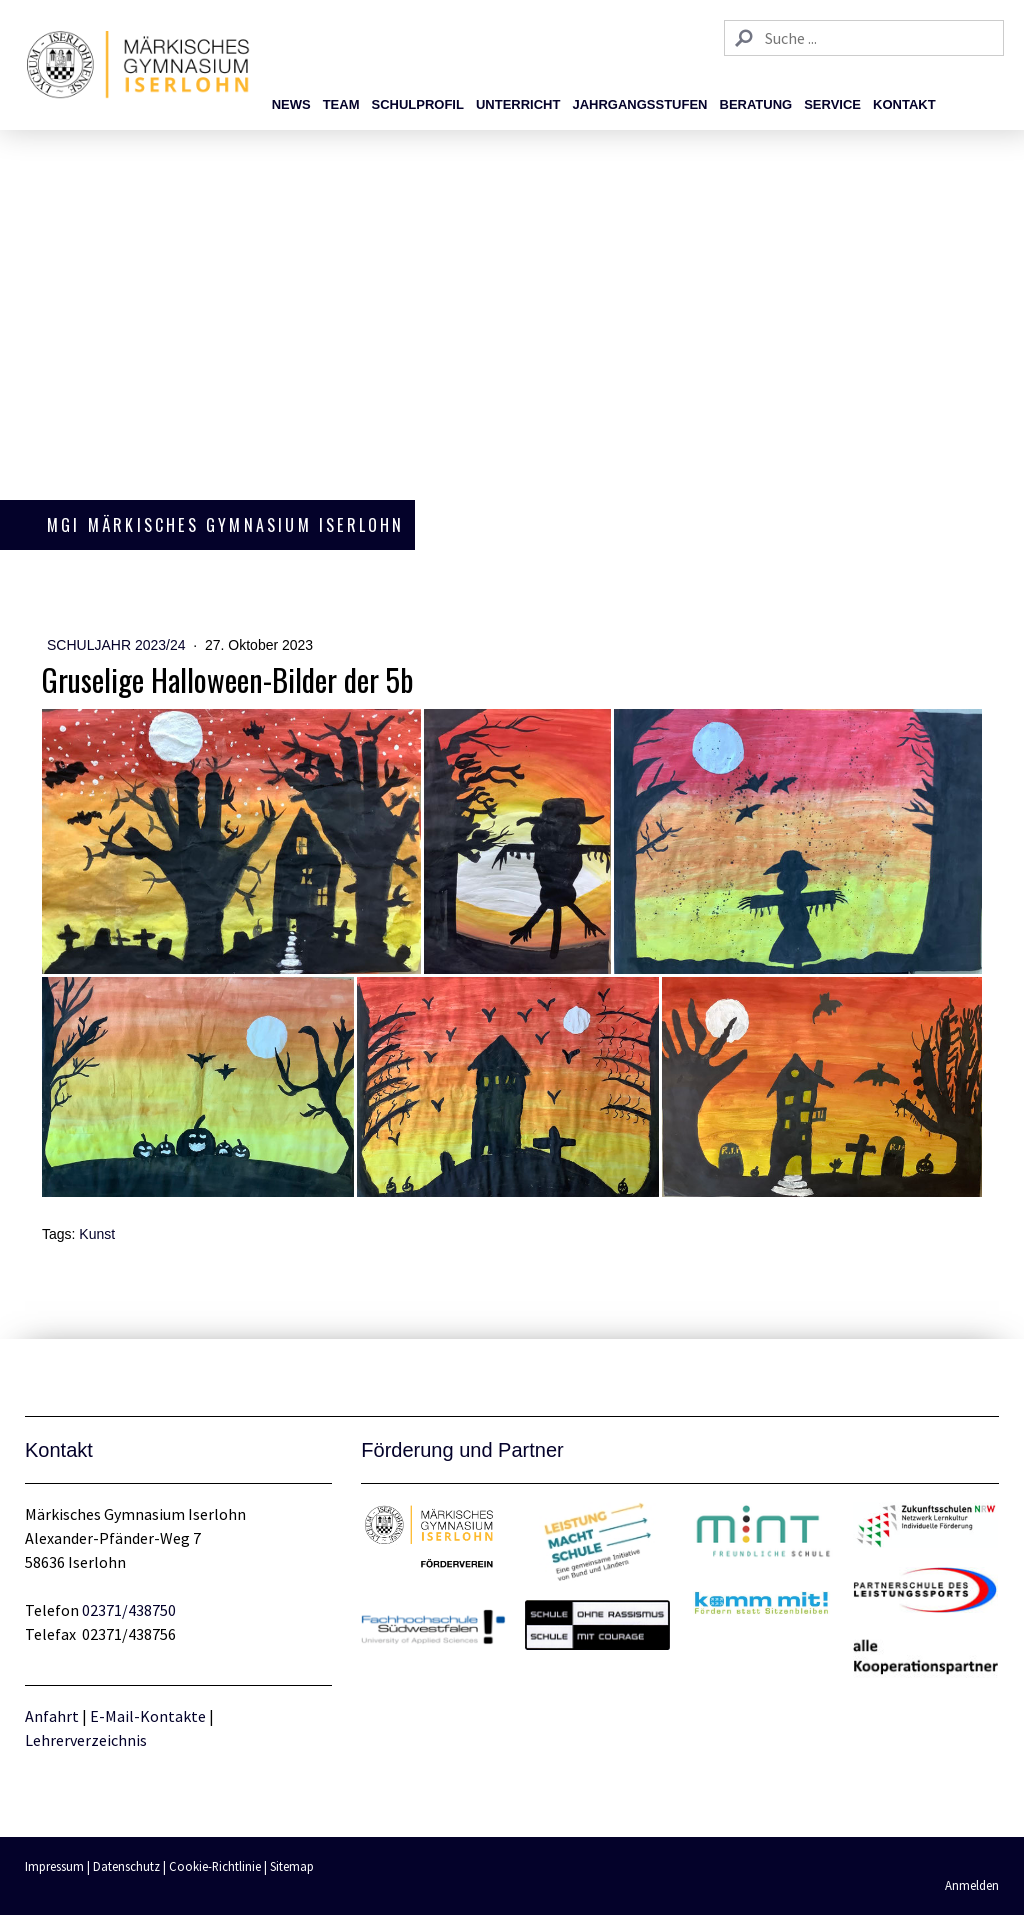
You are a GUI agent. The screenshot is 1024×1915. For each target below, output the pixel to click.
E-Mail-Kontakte (148, 1716)
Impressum (54, 1866)
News (291, 104)
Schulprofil (417, 104)
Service (832, 104)
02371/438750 (129, 1610)
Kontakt (904, 104)
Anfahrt (53, 1716)
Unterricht (518, 104)
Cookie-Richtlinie (215, 1866)
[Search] (864, 38)
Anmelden (972, 1885)
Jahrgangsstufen (639, 104)
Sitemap (292, 1866)
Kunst (97, 1234)
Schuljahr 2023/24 (118, 645)
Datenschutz (126, 1866)
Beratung (756, 104)
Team (341, 104)
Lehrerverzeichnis (86, 1740)
